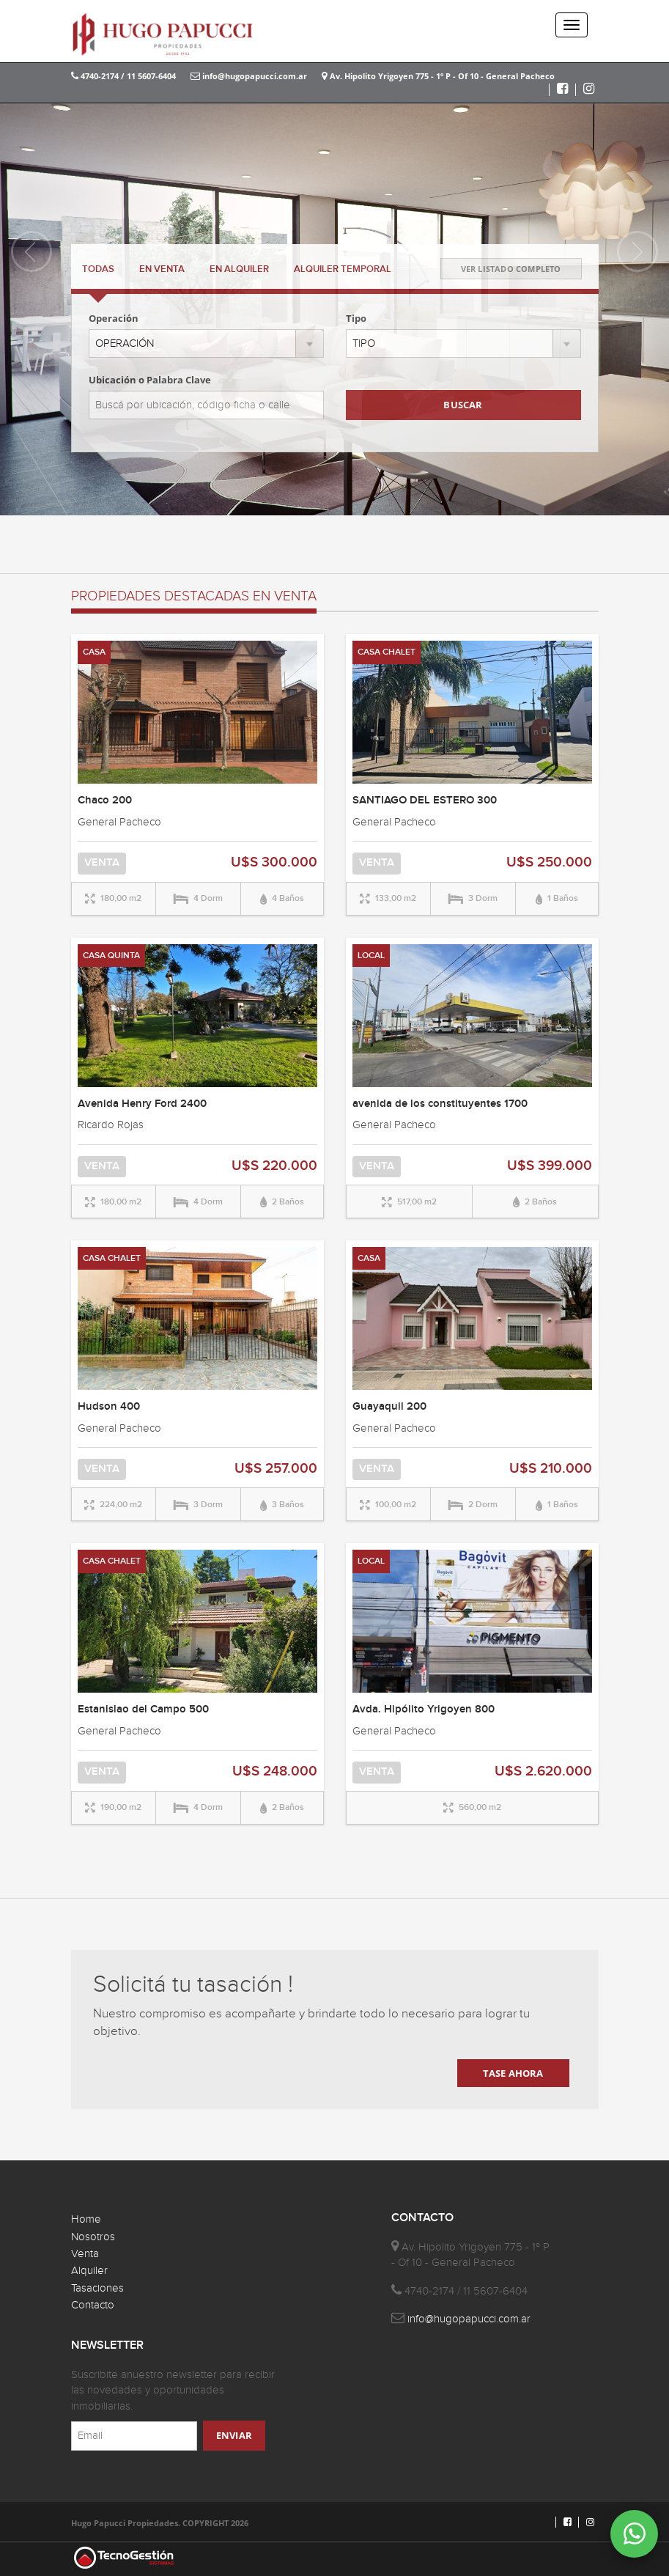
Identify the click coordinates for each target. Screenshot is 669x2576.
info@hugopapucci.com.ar (249, 75)
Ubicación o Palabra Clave (150, 379)
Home (86, 2219)
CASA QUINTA (111, 955)
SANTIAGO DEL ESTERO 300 (424, 800)
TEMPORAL (342, 269)
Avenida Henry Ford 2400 (142, 1104)
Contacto (92, 2305)
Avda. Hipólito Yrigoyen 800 (423, 1709)
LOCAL (371, 955)
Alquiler (89, 2270)
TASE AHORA (513, 2073)
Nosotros (93, 2237)
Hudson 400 (109, 1406)
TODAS (98, 269)
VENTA (162, 269)
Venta (85, 2254)
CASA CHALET (386, 652)
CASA (94, 652)
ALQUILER (239, 269)
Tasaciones (97, 2288)
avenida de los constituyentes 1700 (440, 1104)
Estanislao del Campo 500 (143, 1709)
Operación (113, 318)
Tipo (356, 318)
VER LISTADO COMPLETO (511, 268)
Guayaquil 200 (389, 1406)
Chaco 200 (105, 800)
